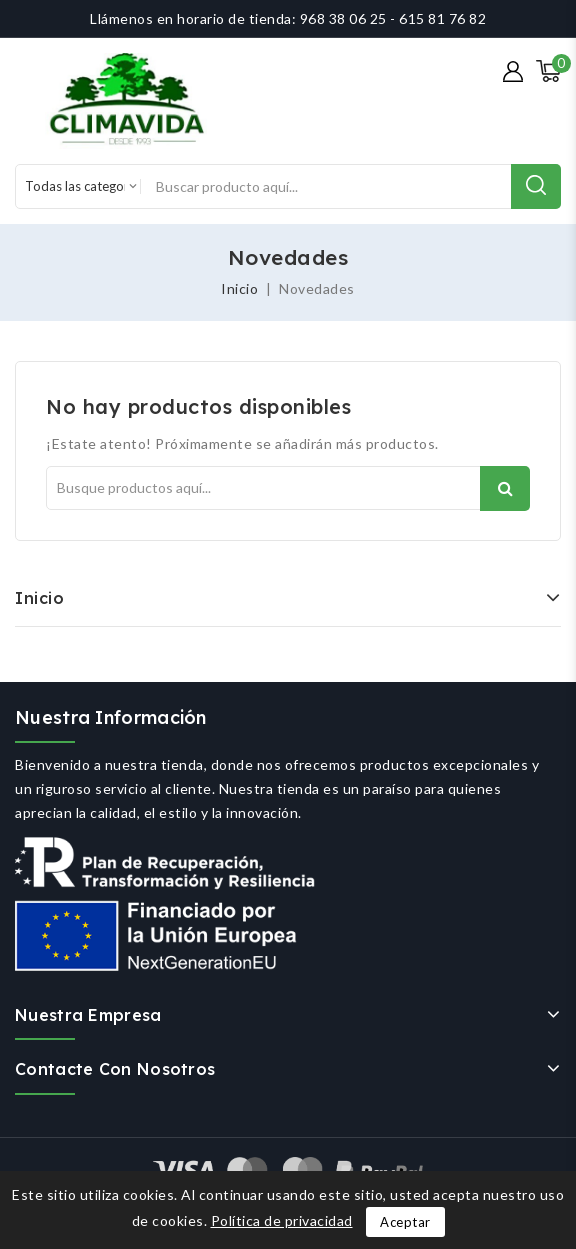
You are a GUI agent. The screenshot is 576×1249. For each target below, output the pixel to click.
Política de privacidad (282, 1220)
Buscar (505, 488)
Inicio (39, 598)
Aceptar (405, 1222)
